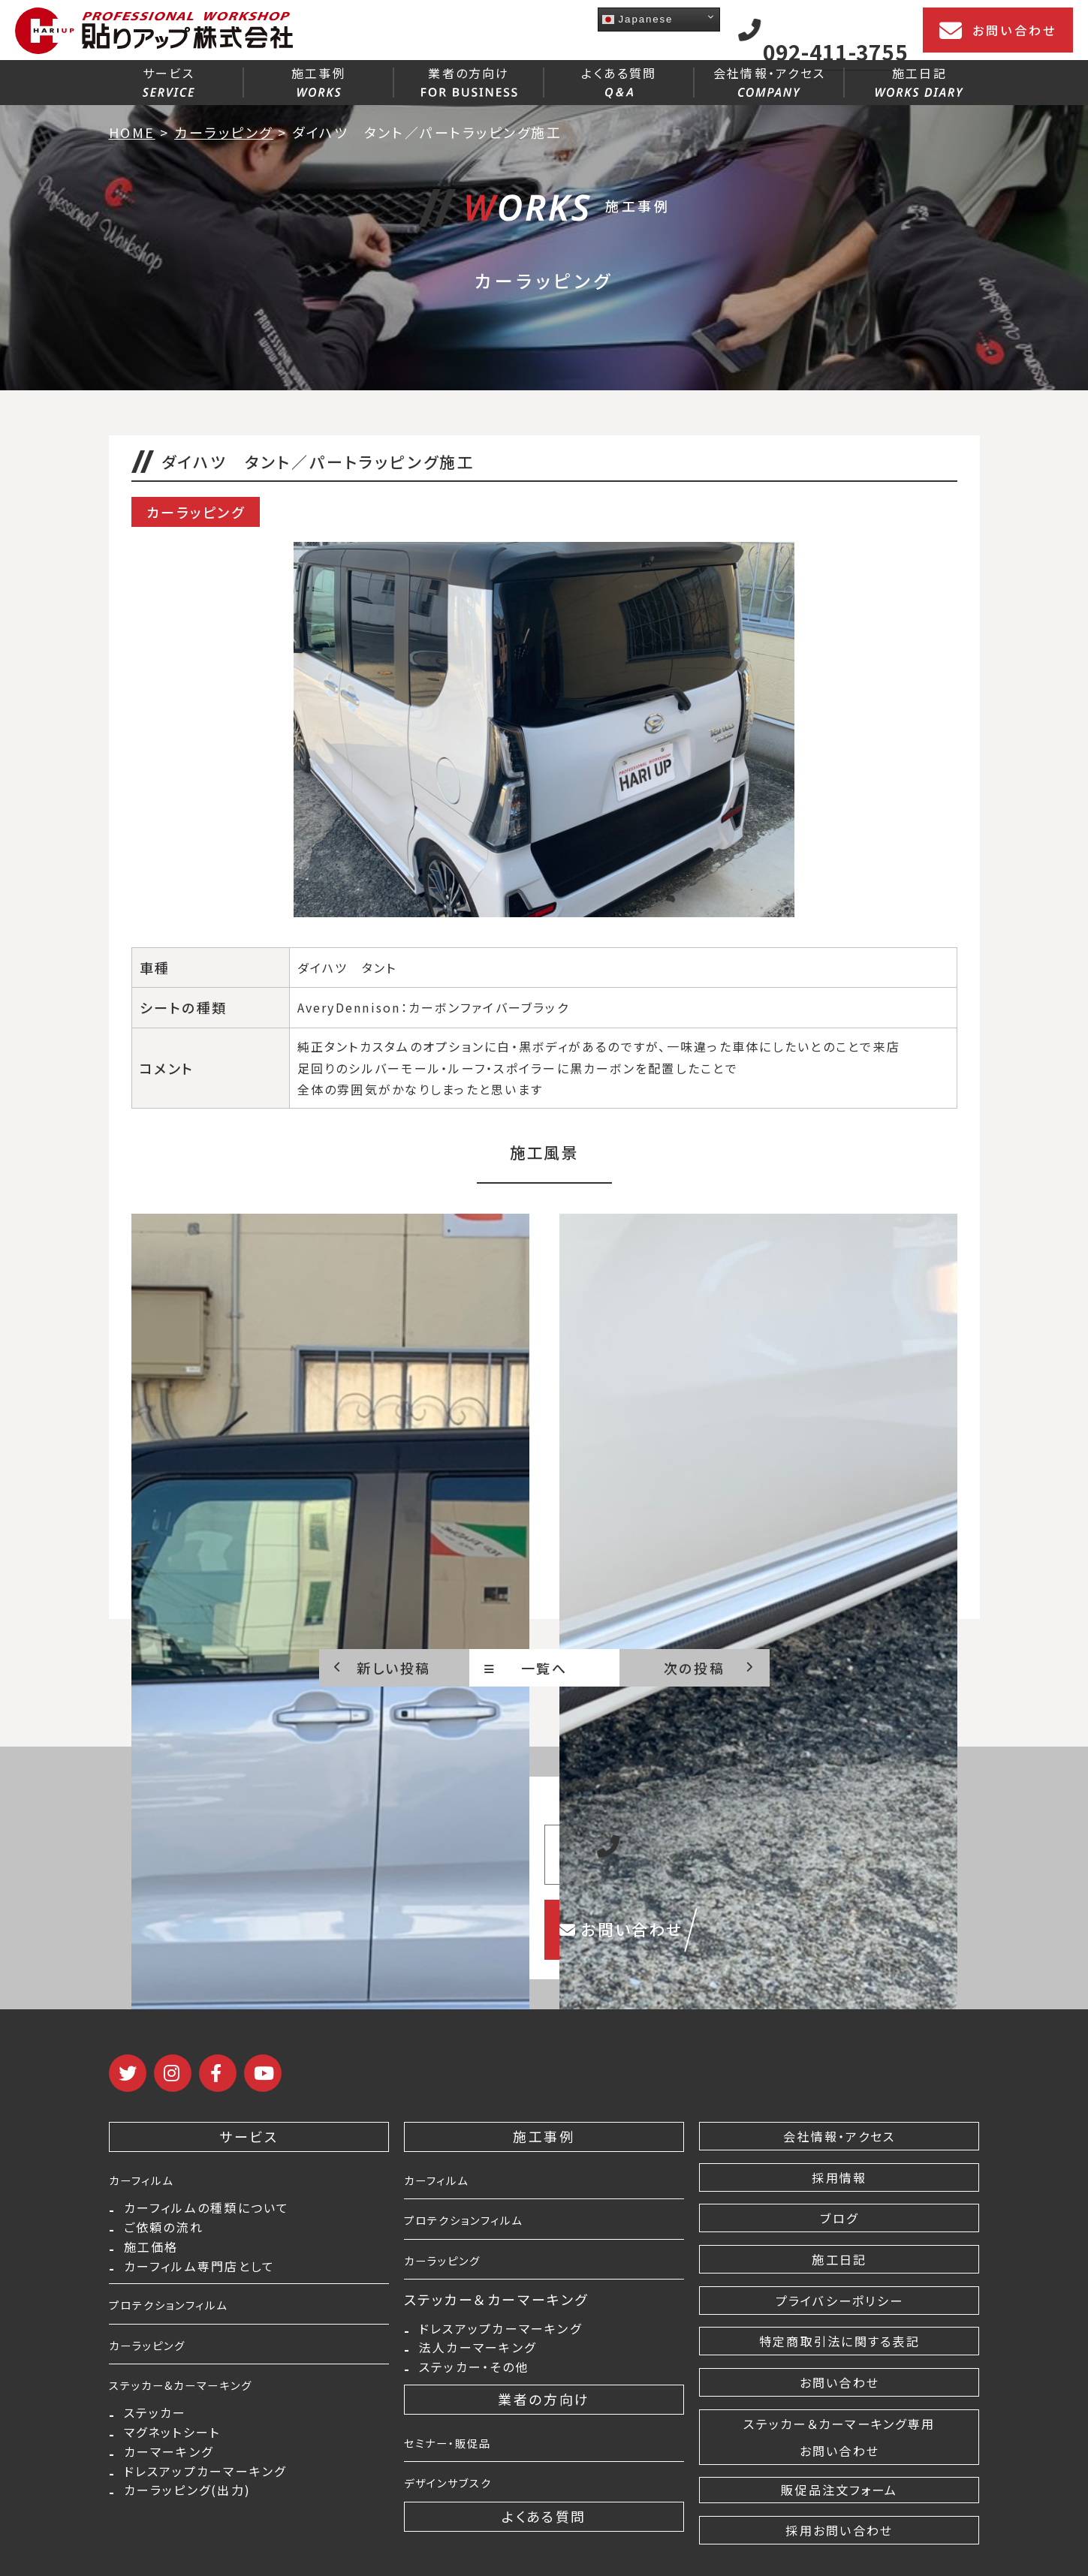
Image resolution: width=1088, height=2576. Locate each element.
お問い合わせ (997, 31)
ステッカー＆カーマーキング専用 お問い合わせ (839, 2437)
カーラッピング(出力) (188, 2534)
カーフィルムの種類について (207, 2211)
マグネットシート (172, 2460)
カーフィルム (150, 2179)
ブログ (839, 2218)
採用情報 (839, 2177)
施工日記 (919, 80)
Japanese (637, 19)
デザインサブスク (460, 2496)
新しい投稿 (382, 1668)
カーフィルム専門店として (200, 2285)
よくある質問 (618, 81)
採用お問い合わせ (839, 2531)
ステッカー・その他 (474, 2380)
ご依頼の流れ (163, 2236)
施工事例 (318, 80)
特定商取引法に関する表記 (839, 2341)
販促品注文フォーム (839, 2490)
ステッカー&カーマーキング (200, 2404)
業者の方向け (469, 80)
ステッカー (155, 2436)
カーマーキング (169, 2485)
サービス (168, 80)
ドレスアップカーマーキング (205, 2509)
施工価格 (151, 2260)
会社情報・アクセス (769, 80)
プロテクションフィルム (185, 2324)
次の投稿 (709, 1668)
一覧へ (526, 1668)
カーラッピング (158, 2363)
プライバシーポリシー (839, 2300)
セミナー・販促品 (460, 2456)
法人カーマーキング (477, 2356)
